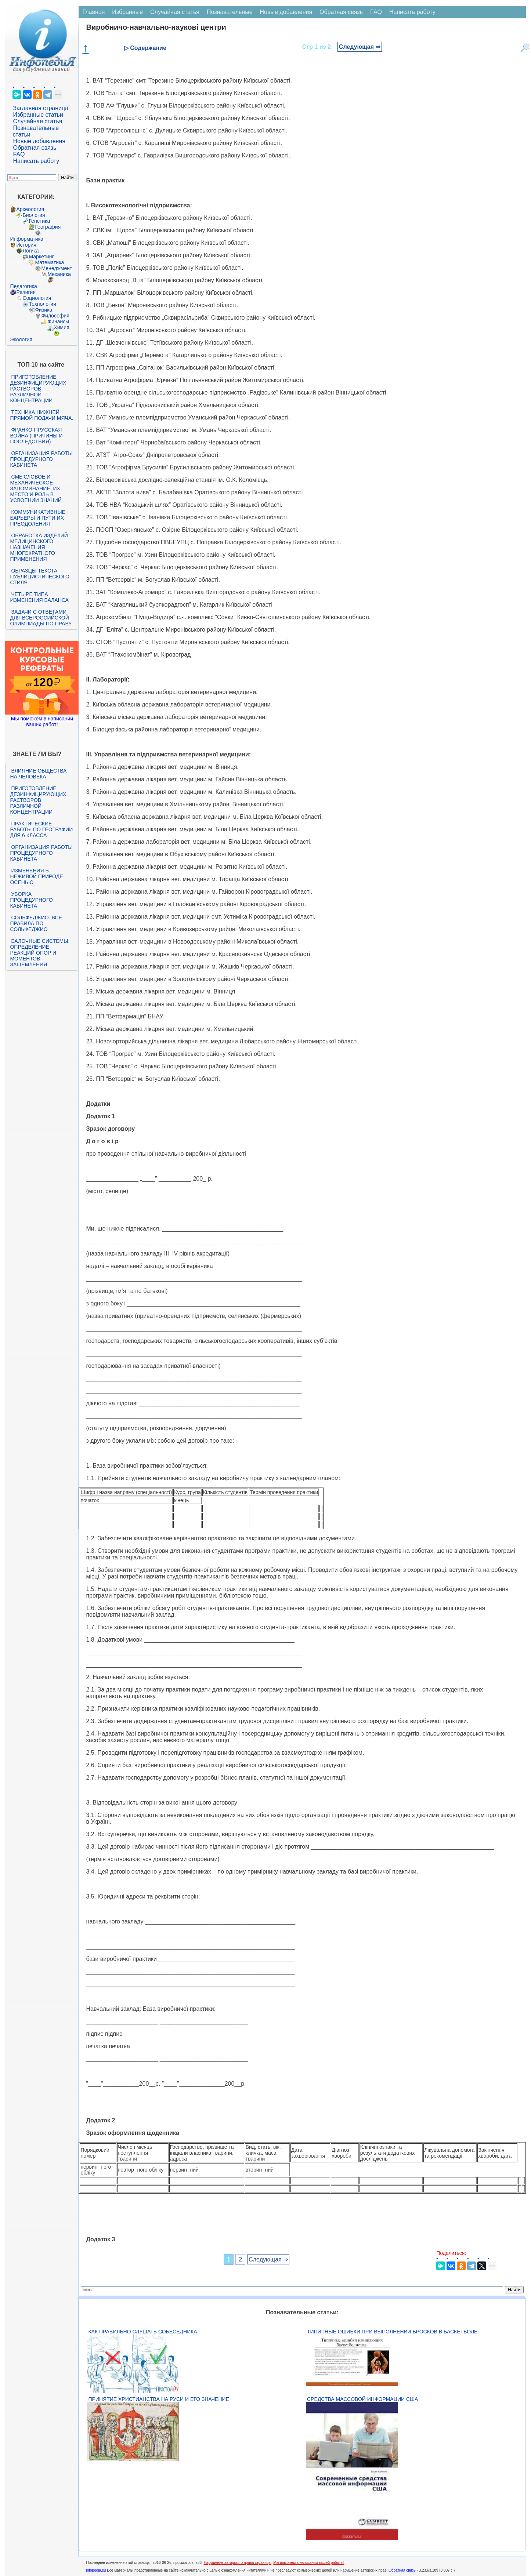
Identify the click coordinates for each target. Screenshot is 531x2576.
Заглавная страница (40, 108)
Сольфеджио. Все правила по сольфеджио (36, 923)
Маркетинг (41, 256)
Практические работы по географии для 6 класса (41, 829)
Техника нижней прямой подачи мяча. (41, 415)
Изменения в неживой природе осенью (36, 876)
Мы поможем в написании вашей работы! (308, 2563)
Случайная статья (37, 121)
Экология (21, 339)
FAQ (19, 154)
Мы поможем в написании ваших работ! (42, 721)
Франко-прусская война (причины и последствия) (36, 435)
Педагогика (23, 286)
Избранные (127, 12)
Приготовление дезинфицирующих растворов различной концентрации (38, 388)
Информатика (26, 239)
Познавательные (230, 12)
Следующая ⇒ (359, 47)
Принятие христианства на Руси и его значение (158, 2399)
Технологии (42, 304)
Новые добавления (39, 141)
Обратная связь (34, 148)
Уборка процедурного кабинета (31, 900)
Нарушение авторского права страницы (237, 2563)
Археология (30, 209)
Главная (93, 12)
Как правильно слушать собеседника (142, 2332)
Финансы (58, 321)
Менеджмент (56, 268)
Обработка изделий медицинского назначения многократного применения (39, 547)
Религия (26, 292)
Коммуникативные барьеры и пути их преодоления (37, 518)
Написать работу (36, 161)
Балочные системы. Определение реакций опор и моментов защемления (39, 952)
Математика (49, 262)
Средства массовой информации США (362, 2399)
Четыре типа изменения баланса (39, 597)
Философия (55, 316)
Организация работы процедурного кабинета (41, 459)
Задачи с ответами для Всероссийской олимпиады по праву (41, 617)
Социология (36, 298)
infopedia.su (96, 2570)
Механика (59, 274)
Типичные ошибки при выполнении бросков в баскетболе (392, 2332)
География (48, 227)
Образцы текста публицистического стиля (39, 576)
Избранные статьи (38, 115)
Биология (33, 215)
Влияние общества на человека (38, 774)
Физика (43, 310)
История (26, 245)
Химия (61, 327)
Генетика (39, 221)
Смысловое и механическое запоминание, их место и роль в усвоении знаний (35, 488)
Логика (30, 251)
